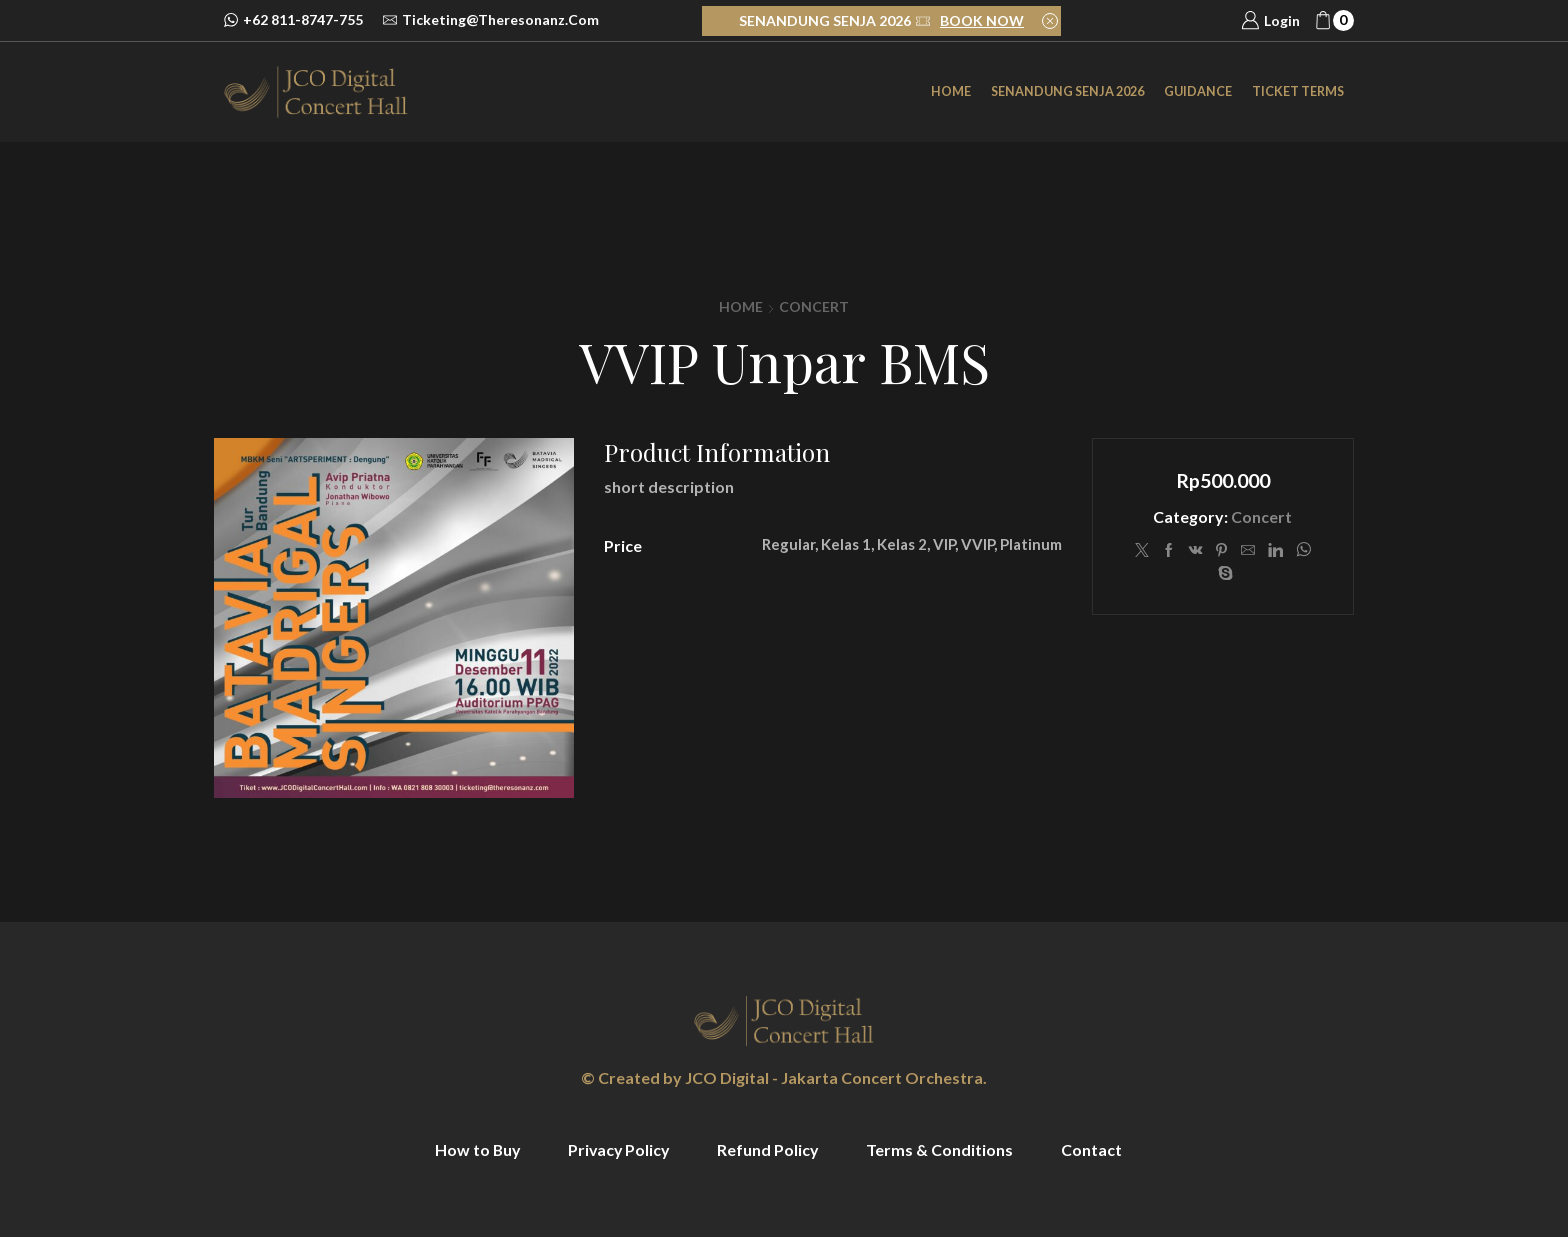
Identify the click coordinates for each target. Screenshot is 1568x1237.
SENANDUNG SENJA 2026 (1067, 91)
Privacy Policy (618, 1149)
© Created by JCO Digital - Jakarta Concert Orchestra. (784, 1077)
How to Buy (475, 1149)
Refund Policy (770, 1149)
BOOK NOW (982, 20)
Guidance (1198, 91)
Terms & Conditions (942, 1149)
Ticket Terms (1298, 91)
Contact (1094, 1149)
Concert (814, 306)
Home (951, 91)
